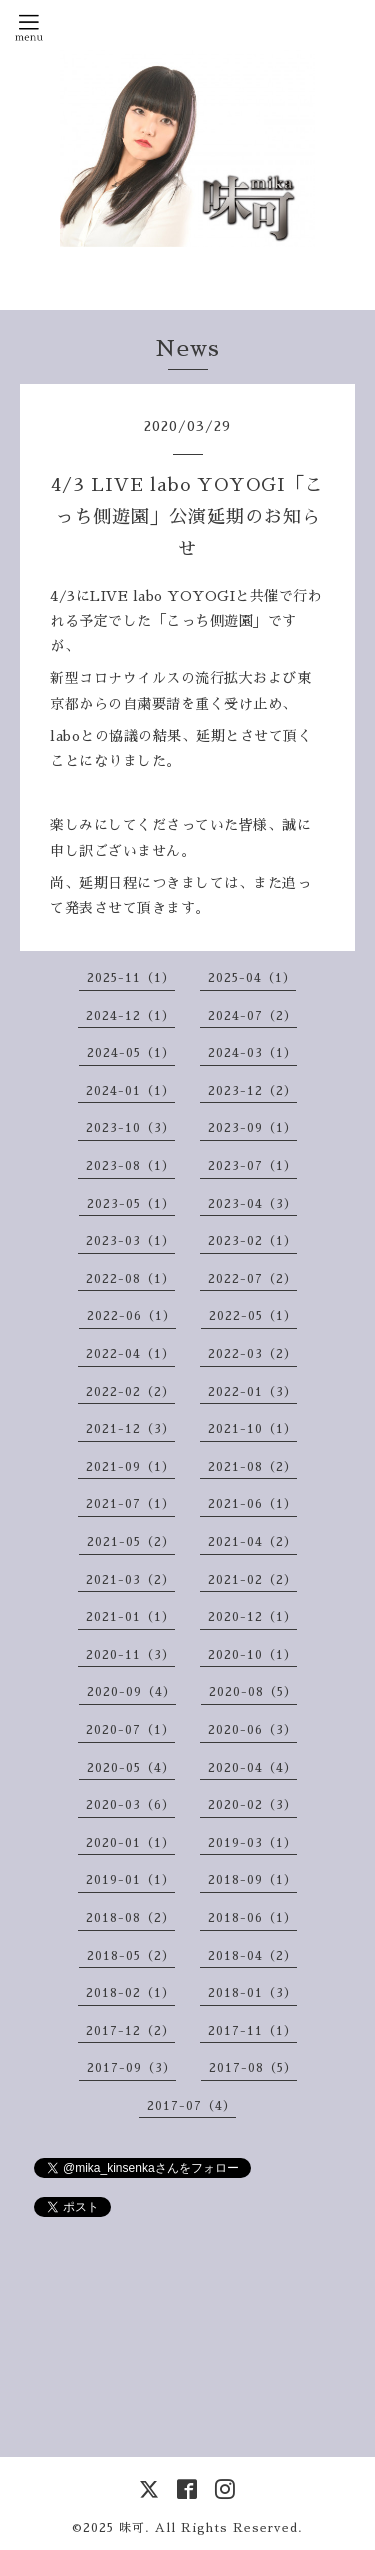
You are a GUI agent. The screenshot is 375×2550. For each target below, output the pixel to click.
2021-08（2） (252, 1467)
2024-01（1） (130, 1091)
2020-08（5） (253, 1692)
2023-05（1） (131, 1204)
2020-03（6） (130, 1805)
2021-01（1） (130, 1617)
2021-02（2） (252, 1580)
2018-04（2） (252, 1956)
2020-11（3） (130, 1655)
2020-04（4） (252, 1768)
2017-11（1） (252, 2031)
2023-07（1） (252, 1166)
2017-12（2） (130, 2031)
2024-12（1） (130, 1016)
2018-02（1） (130, 1993)
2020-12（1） (252, 1617)
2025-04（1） (252, 978)
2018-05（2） (131, 1956)
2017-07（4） (191, 2106)
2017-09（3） (131, 2068)
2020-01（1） (130, 1843)
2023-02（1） (252, 1241)
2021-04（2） (252, 1542)
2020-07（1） (130, 1730)
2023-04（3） (252, 1204)
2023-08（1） (130, 1166)
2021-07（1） (130, 1504)
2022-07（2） (252, 1279)
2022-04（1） (130, 1354)
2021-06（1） (252, 1504)
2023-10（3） (130, 1128)
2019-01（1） (130, 1880)
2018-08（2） (130, 1918)
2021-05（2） (131, 1542)
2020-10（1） (252, 1655)
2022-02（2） (130, 1392)
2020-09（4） (131, 1692)
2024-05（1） (131, 1053)
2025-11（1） (131, 978)
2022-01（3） (252, 1392)
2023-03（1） (130, 1241)
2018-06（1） (252, 1918)
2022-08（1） (130, 1279)
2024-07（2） (252, 1016)
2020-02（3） (252, 1805)
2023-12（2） (252, 1091)
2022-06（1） (131, 1316)
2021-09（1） (130, 1467)
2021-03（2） (130, 1580)
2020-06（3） (252, 1730)
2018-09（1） (252, 1880)
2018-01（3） (252, 1993)
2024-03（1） (252, 1053)
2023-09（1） (252, 1128)
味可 (132, 2528)
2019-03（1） (252, 1843)
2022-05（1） (253, 1316)
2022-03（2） (252, 1354)
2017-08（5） (253, 2068)
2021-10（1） (252, 1429)
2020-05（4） (131, 1768)
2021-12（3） (130, 1429)
